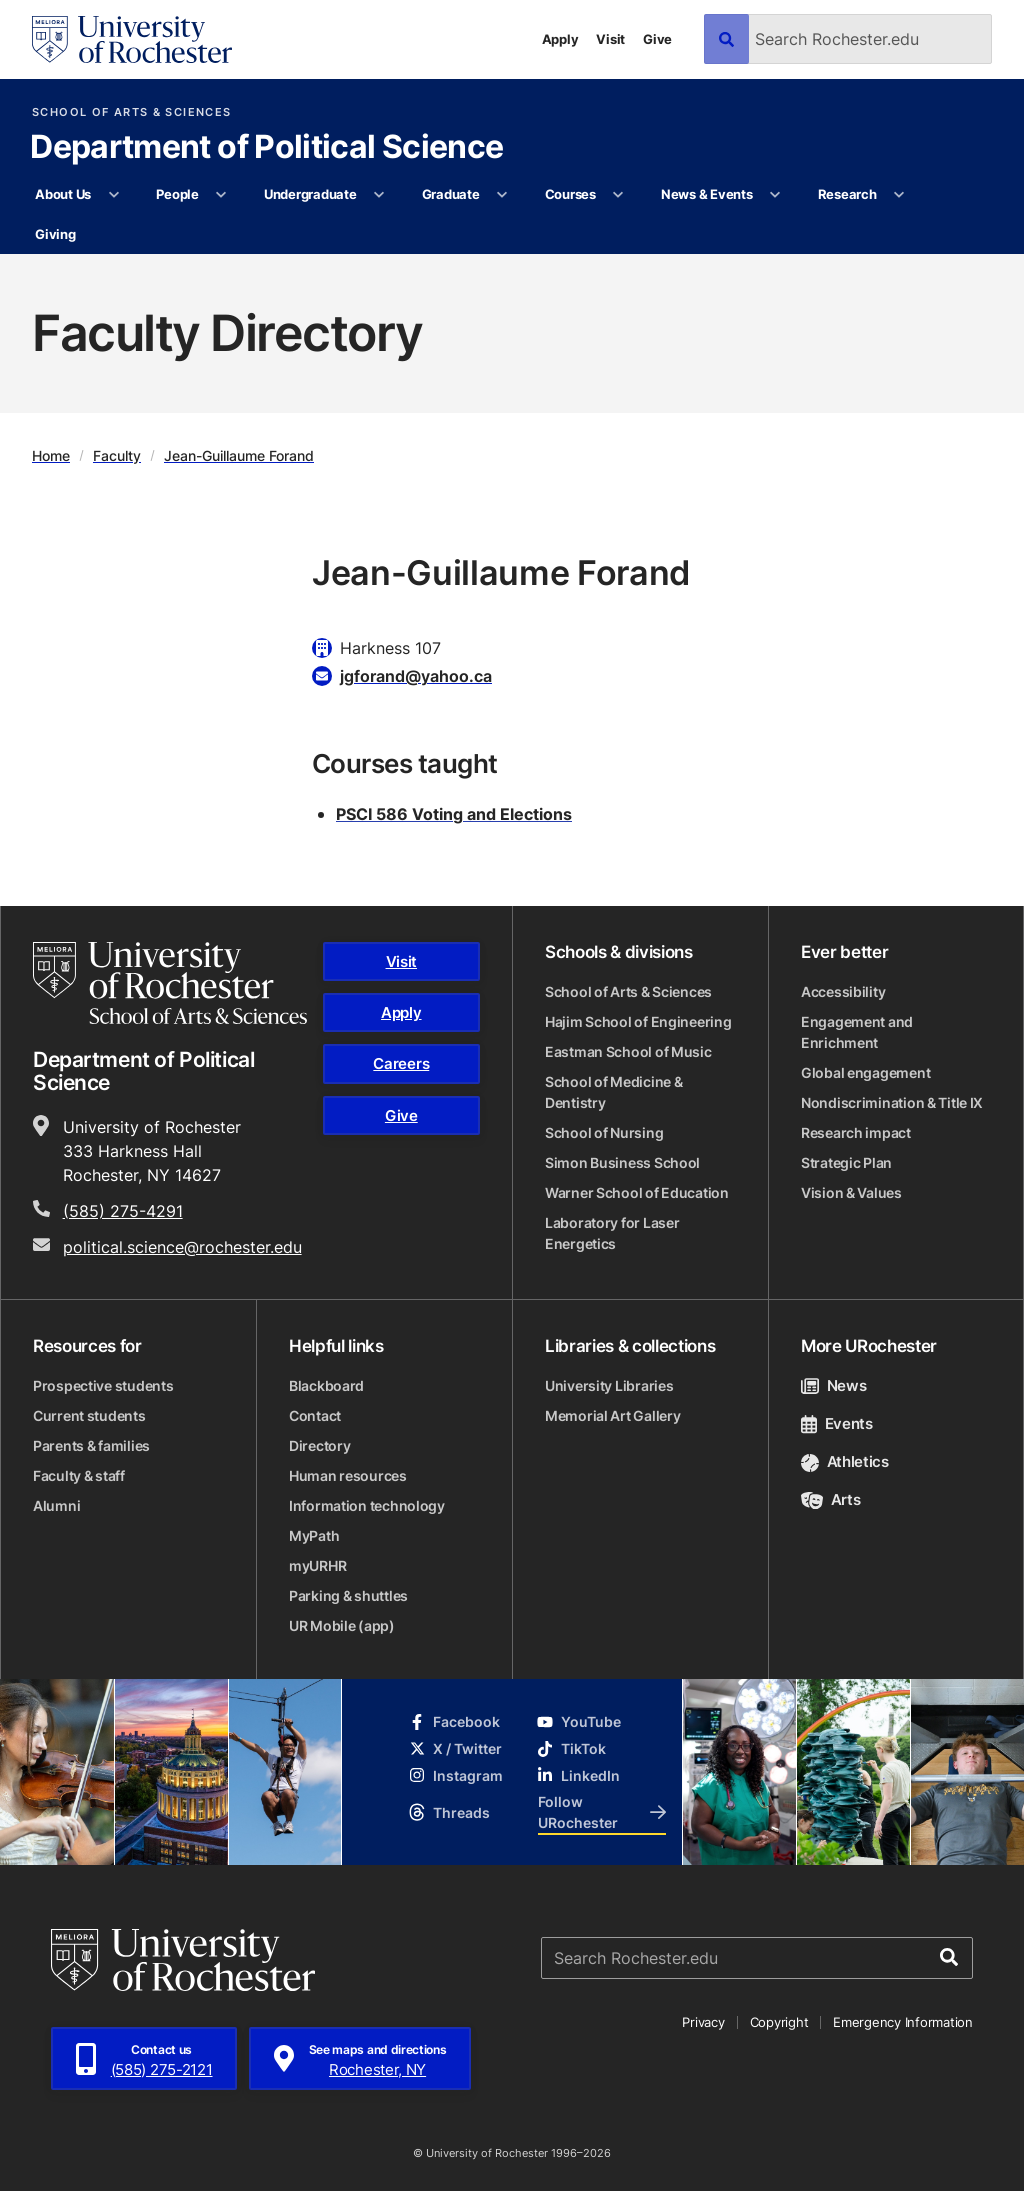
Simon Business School (622, 1162)
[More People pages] (221, 195)
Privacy (703, 2022)
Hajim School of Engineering (638, 1021)
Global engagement (865, 1072)
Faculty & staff (79, 1475)
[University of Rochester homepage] (132, 39)
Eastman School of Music (628, 1051)
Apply (560, 39)
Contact (315, 1415)
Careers (401, 1063)
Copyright (779, 2022)
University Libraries (609, 1385)
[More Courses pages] (618, 195)
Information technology (367, 1505)
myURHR (317, 1565)
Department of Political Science (266, 148)
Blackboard (326, 1385)
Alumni (56, 1505)
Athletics (845, 1461)
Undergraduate (310, 194)
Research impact (856, 1132)
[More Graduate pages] (502, 195)
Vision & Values (851, 1192)
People (177, 194)
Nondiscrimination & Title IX (892, 1102)
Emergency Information (903, 2022)
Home (51, 455)
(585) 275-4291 (123, 1211)
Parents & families (91, 1445)
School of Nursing (604, 1132)
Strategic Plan (846, 1162)
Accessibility (843, 991)
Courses (570, 194)
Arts (830, 1499)
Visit (610, 39)
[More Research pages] (899, 195)
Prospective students (103, 1385)
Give (657, 39)
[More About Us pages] (113, 195)
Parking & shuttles (348, 1595)
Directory (319, 1445)
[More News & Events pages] (775, 195)
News (833, 1385)
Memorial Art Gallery (612, 1415)
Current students (89, 1415)
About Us (63, 194)
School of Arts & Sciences (131, 112)
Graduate (451, 194)
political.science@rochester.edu (182, 1247)
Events (837, 1423)
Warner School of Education (637, 1192)
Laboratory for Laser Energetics (612, 1233)
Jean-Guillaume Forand (239, 455)
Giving (55, 234)
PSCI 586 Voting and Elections (454, 814)
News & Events (707, 194)
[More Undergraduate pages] (379, 195)
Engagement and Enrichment (857, 1032)
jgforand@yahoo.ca (416, 676)
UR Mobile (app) (342, 1625)
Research (847, 194)
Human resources (348, 1475)
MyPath (314, 1535)
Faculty (117, 455)
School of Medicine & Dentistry (613, 1092)
